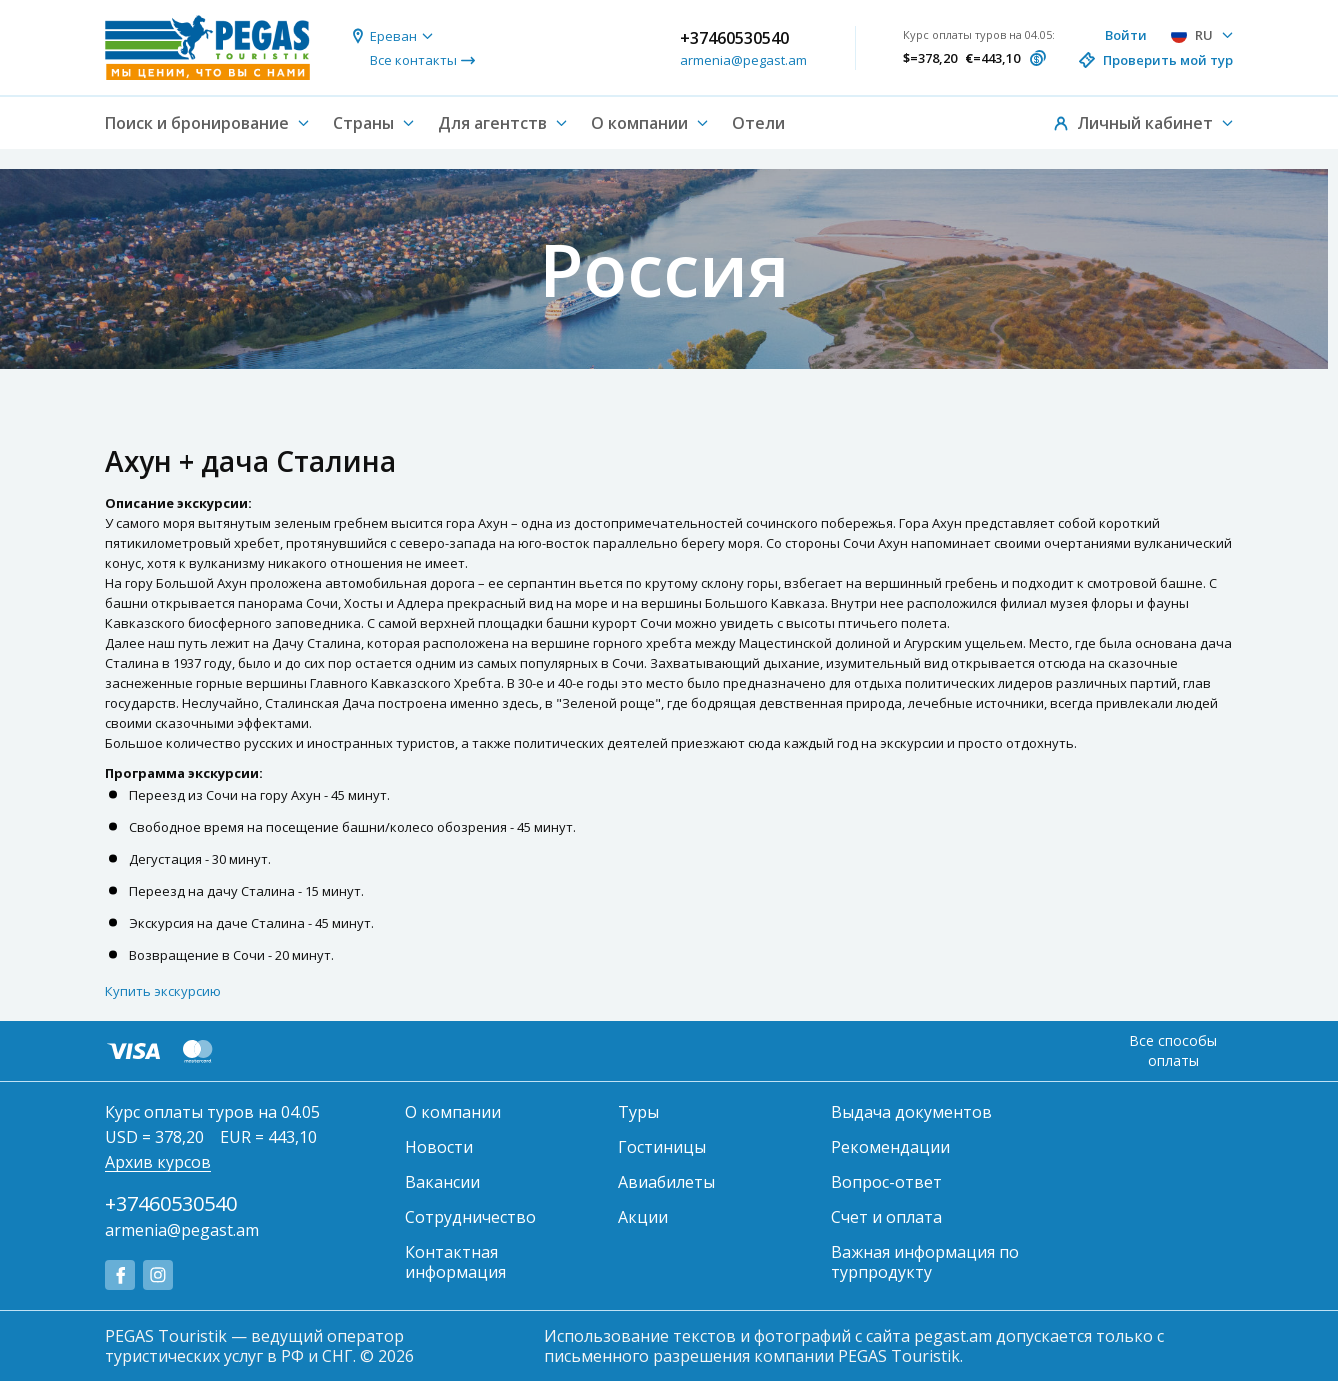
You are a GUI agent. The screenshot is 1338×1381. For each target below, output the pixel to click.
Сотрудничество (470, 1217)
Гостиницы (662, 1147)
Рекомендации (890, 1147)
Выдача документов (911, 1112)
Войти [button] (1126, 35)
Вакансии (442, 1182)
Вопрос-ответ (886, 1182)
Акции (643, 1217)
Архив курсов (158, 1162)
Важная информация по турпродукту (925, 1262)
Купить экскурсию (163, 991)
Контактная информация (455, 1262)
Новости (439, 1147)
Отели (758, 123)
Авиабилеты (666, 1182)
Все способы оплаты (1173, 1050)
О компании (453, 1112)
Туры (638, 1112)
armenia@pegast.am (743, 60)
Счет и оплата (886, 1217)
